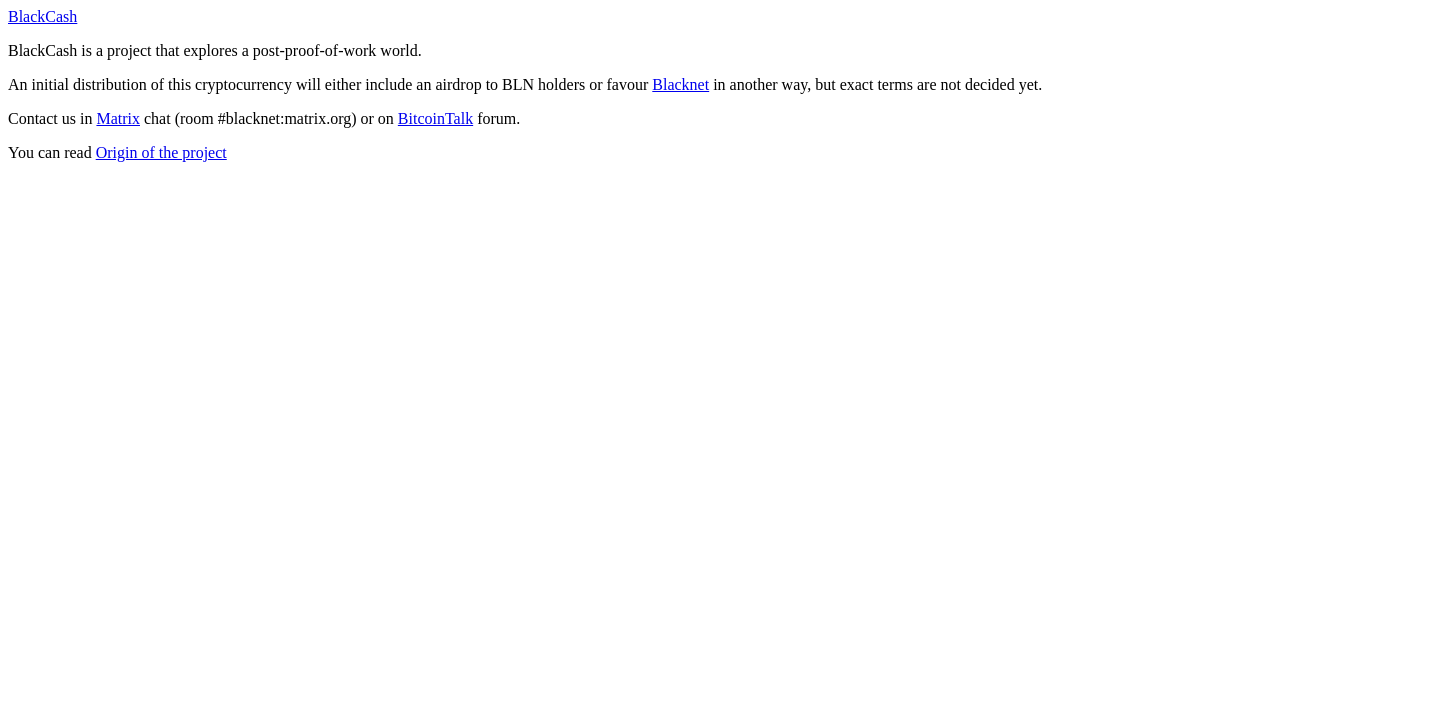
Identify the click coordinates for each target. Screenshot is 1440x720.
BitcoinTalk (435, 118)
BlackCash (42, 16)
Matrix (118, 118)
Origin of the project (161, 152)
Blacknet (680, 84)
